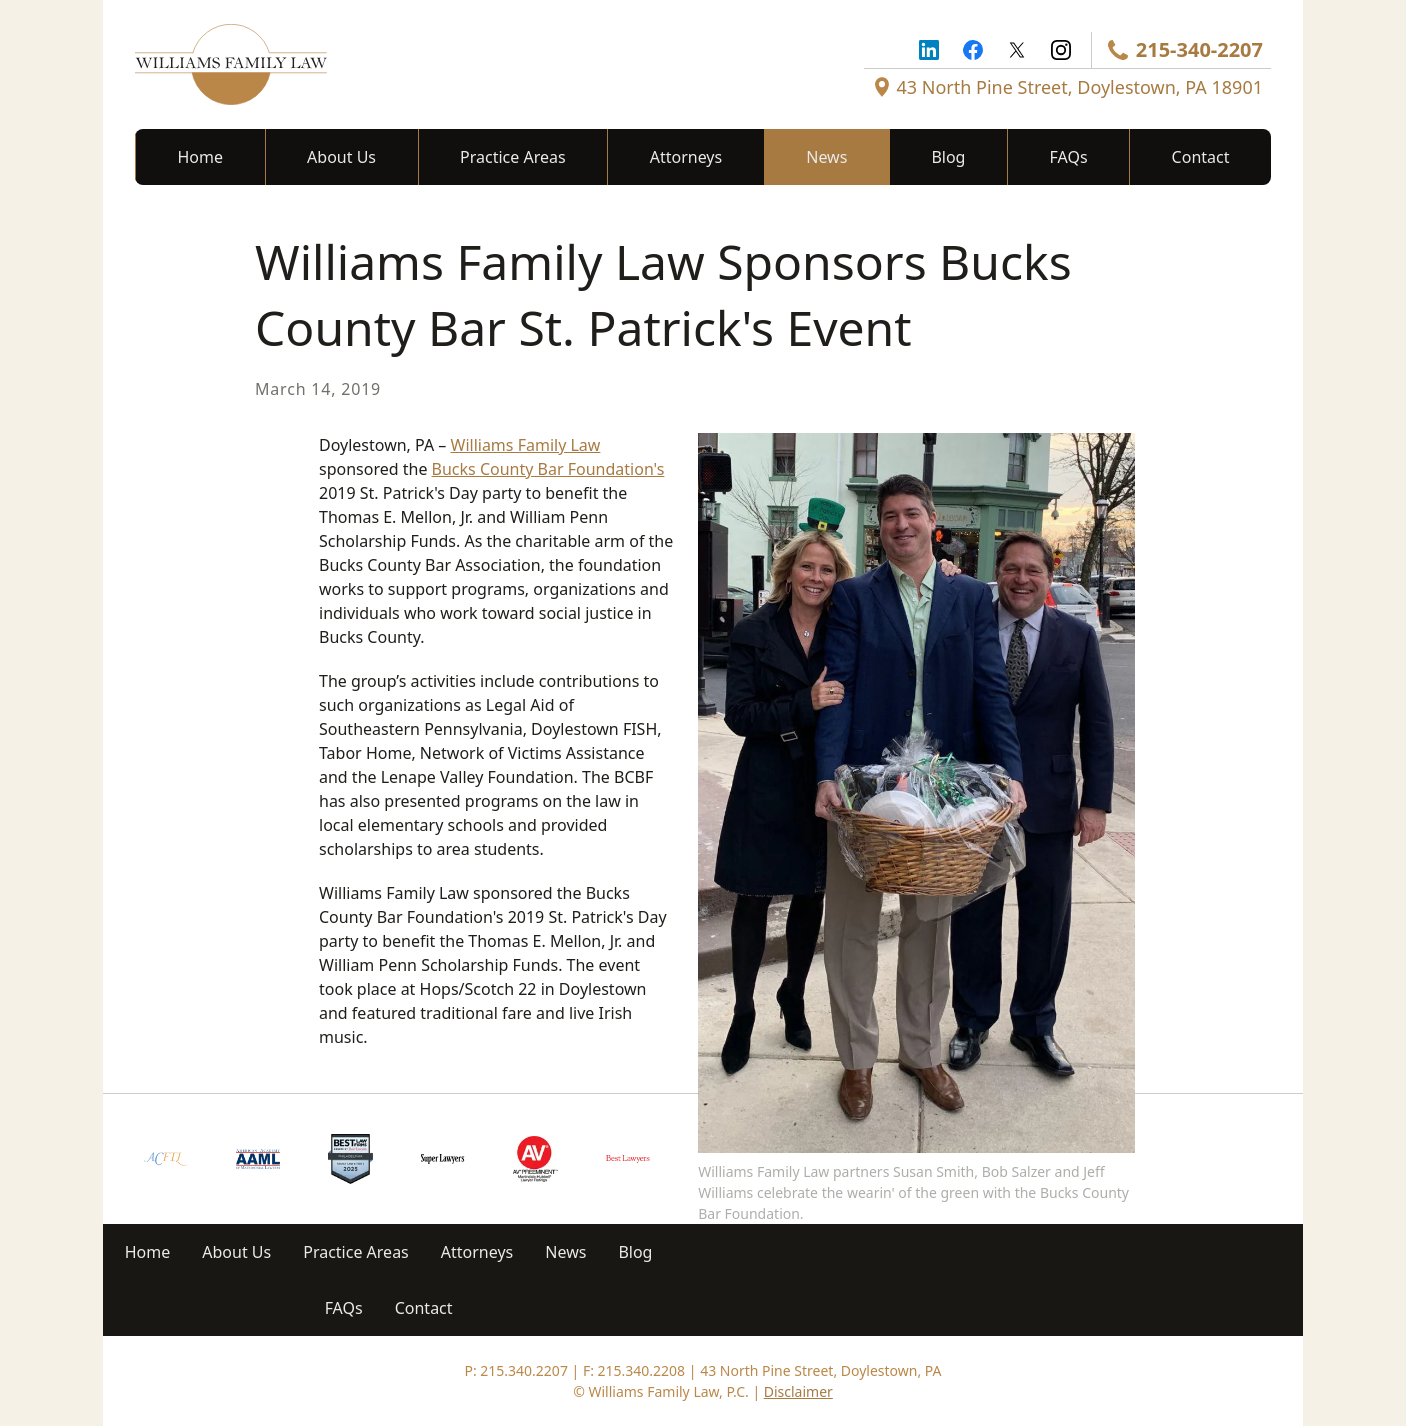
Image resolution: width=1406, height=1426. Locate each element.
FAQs (1069, 157)
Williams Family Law (526, 445)
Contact (1201, 157)
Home (201, 157)
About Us (341, 157)
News (826, 157)
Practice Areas (513, 157)
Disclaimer (798, 1391)
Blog (948, 157)
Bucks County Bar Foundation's (548, 469)
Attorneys (686, 157)
